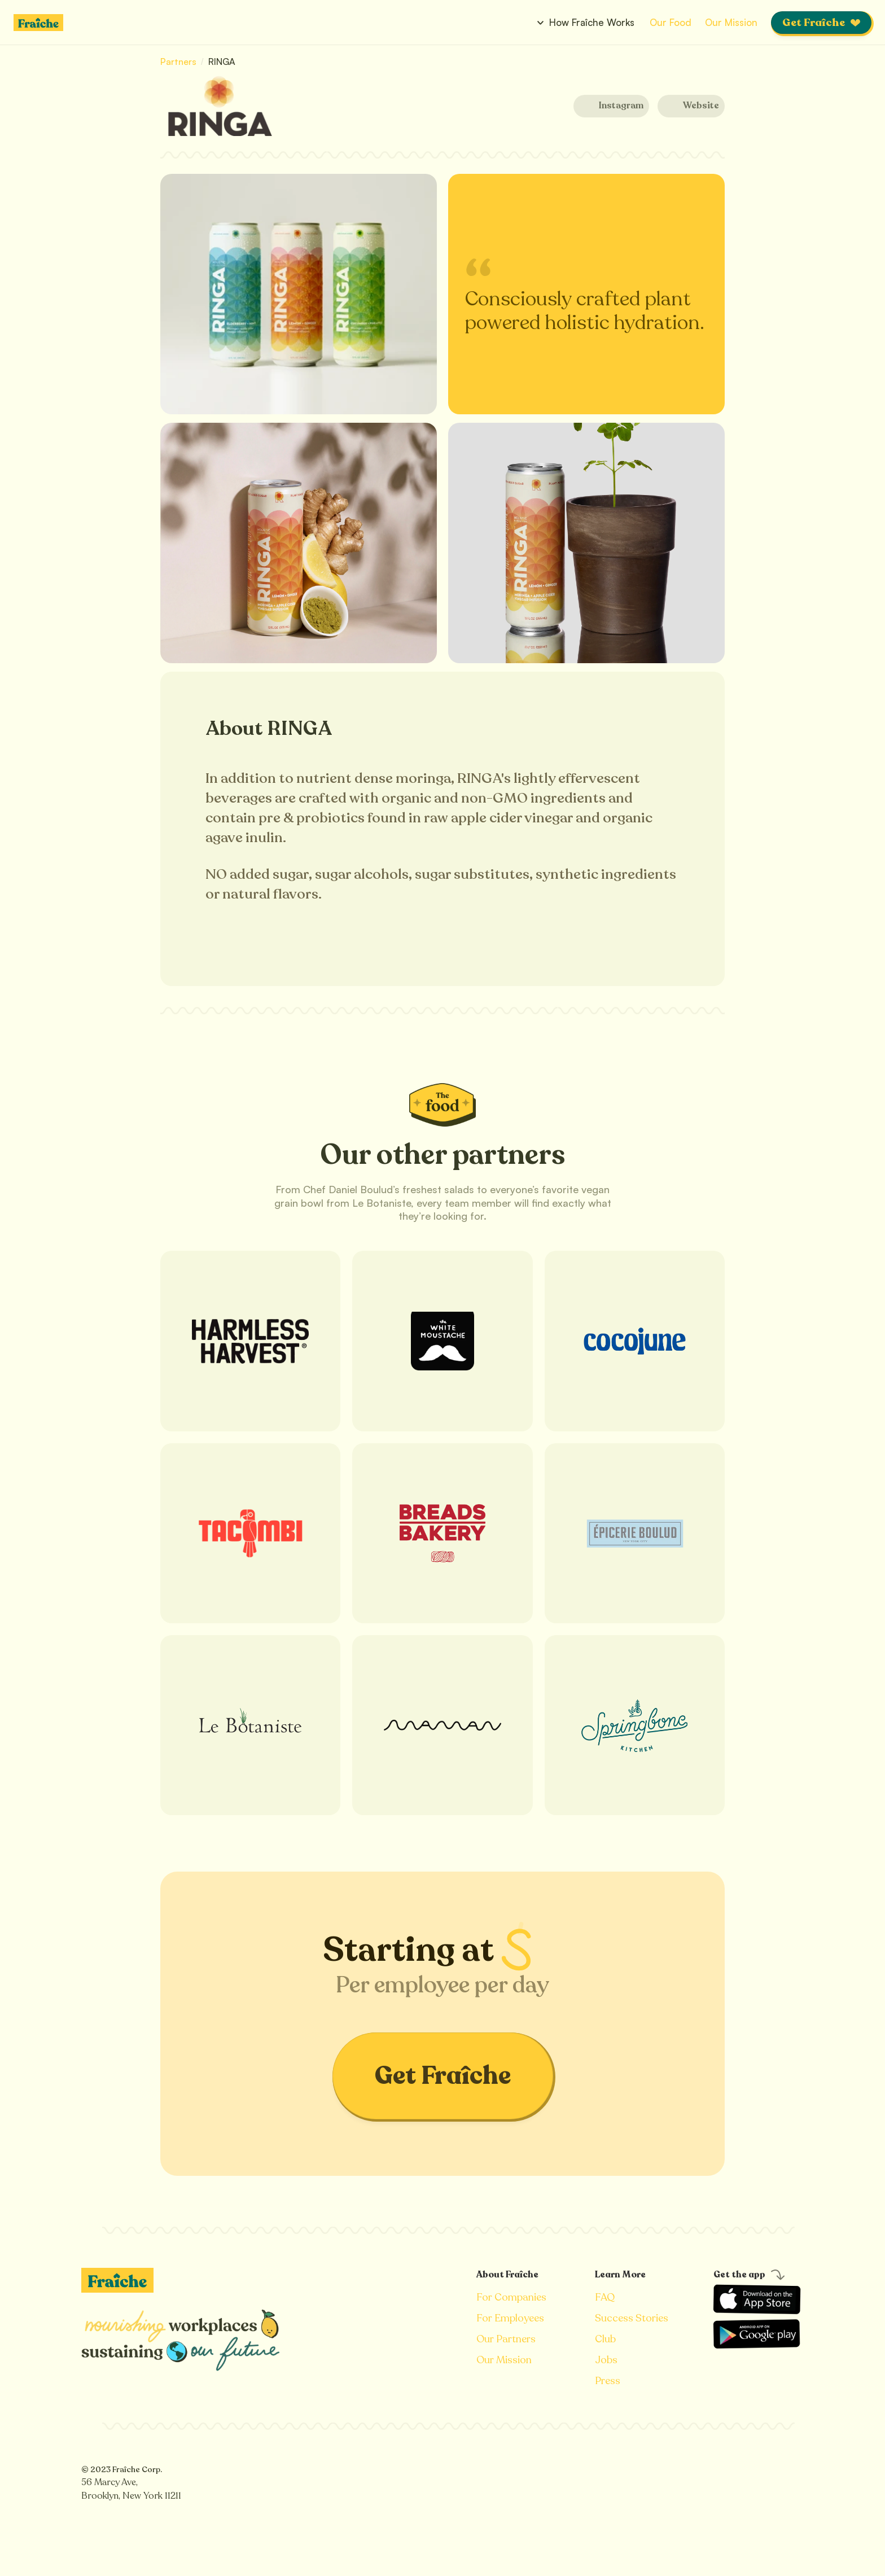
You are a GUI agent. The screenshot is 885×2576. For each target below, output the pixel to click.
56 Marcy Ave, (110, 2482)
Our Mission (731, 22)
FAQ (605, 2297)
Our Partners (506, 2339)
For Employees (510, 2318)
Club (605, 2339)
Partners (179, 61)
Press (607, 2380)
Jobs (606, 2360)
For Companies (511, 2297)
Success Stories (631, 2318)
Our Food (670, 22)
